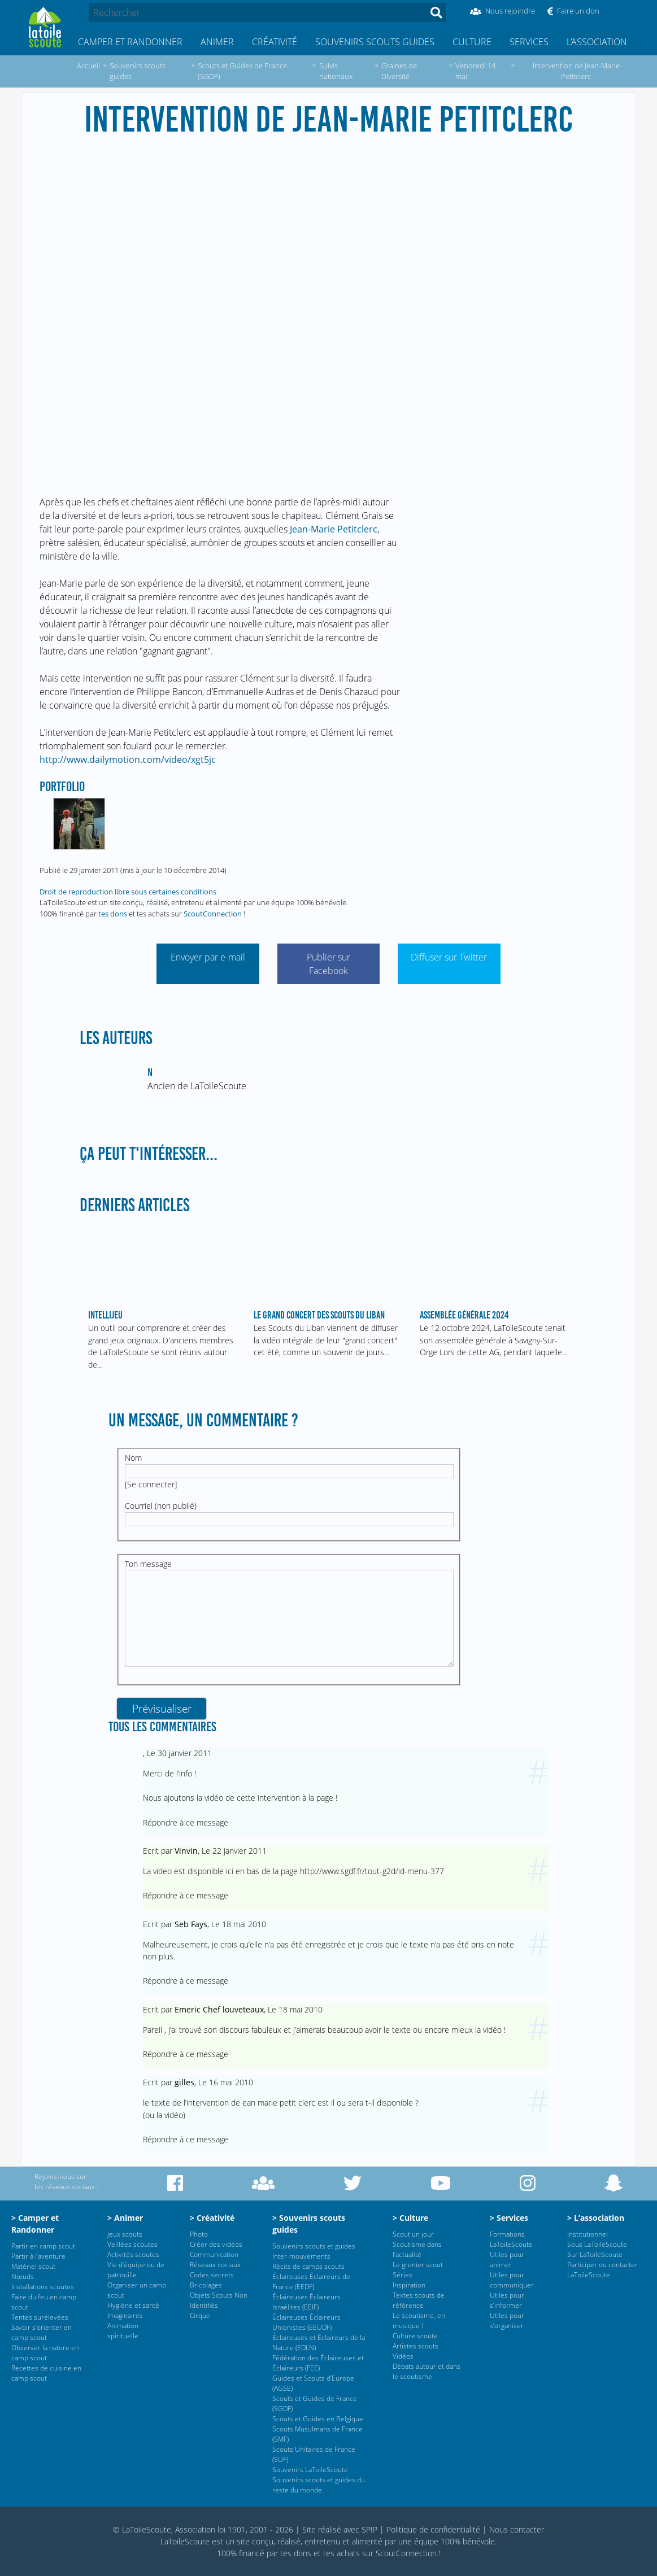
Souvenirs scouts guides (374, 42)
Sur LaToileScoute (595, 2254)
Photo (199, 2234)
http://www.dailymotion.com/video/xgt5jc (128, 759)
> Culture (410, 2217)
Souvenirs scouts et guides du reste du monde (318, 2485)
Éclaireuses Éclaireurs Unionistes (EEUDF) (306, 2322)
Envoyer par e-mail (208, 957)
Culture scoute (415, 2336)
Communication (214, 2254)
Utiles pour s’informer (507, 2300)
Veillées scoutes (132, 2244)
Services (529, 42)
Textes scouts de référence (419, 2300)
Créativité (274, 42)
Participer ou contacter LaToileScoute (602, 2270)
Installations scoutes (42, 2286)
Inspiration (409, 2285)
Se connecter (151, 1484)
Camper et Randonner (130, 42)
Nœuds (22, 2276)
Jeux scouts (124, 2234)
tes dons (112, 914)
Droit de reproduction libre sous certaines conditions (128, 892)
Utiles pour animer (507, 2259)
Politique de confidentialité (433, 2529)
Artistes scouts (415, 2346)
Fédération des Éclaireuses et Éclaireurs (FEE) (318, 2363)
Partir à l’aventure (38, 2256)
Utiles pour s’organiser (507, 2320)
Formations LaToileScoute (511, 2239)
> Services (509, 2217)
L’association (597, 42)
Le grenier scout (418, 2264)
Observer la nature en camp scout (45, 2353)
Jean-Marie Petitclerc (333, 529)
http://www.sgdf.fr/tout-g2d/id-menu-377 (372, 1871)
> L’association (595, 2217)
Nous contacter (516, 2529)
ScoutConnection (213, 914)
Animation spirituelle (122, 2331)
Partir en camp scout (43, 2246)
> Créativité (212, 2217)
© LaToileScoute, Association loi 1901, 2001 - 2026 (203, 2529)
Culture (471, 42)
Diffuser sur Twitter (449, 957)
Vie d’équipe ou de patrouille (135, 2270)
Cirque (200, 2315)
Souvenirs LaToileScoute (310, 2469)
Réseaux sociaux (215, 2264)
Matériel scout (33, 2266)
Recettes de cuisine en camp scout (46, 2373)
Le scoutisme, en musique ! (419, 2320)
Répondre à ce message (185, 1822)
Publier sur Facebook (328, 964)
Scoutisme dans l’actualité (417, 2249)
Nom (133, 1457)
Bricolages (206, 2285)
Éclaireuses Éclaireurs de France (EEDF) (311, 2281)
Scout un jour (413, 2234)
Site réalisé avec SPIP (339, 2529)
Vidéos (403, 2356)
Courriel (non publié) (161, 1505)
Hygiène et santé (133, 2305)
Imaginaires (125, 2315)
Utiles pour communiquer (512, 2280)
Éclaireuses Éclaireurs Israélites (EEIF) (306, 2302)
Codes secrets (212, 2275)
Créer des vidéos (216, 2244)
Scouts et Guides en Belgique (317, 2419)
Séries (402, 2275)
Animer (217, 42)
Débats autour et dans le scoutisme (426, 2371)
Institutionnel (587, 2234)
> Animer (125, 2217)
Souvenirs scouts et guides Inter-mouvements (313, 2251)
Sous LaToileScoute (597, 2244)
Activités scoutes (133, 2254)
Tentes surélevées (39, 2317)
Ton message (148, 1563)
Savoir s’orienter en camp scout (41, 2332)
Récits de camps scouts (308, 2266)
